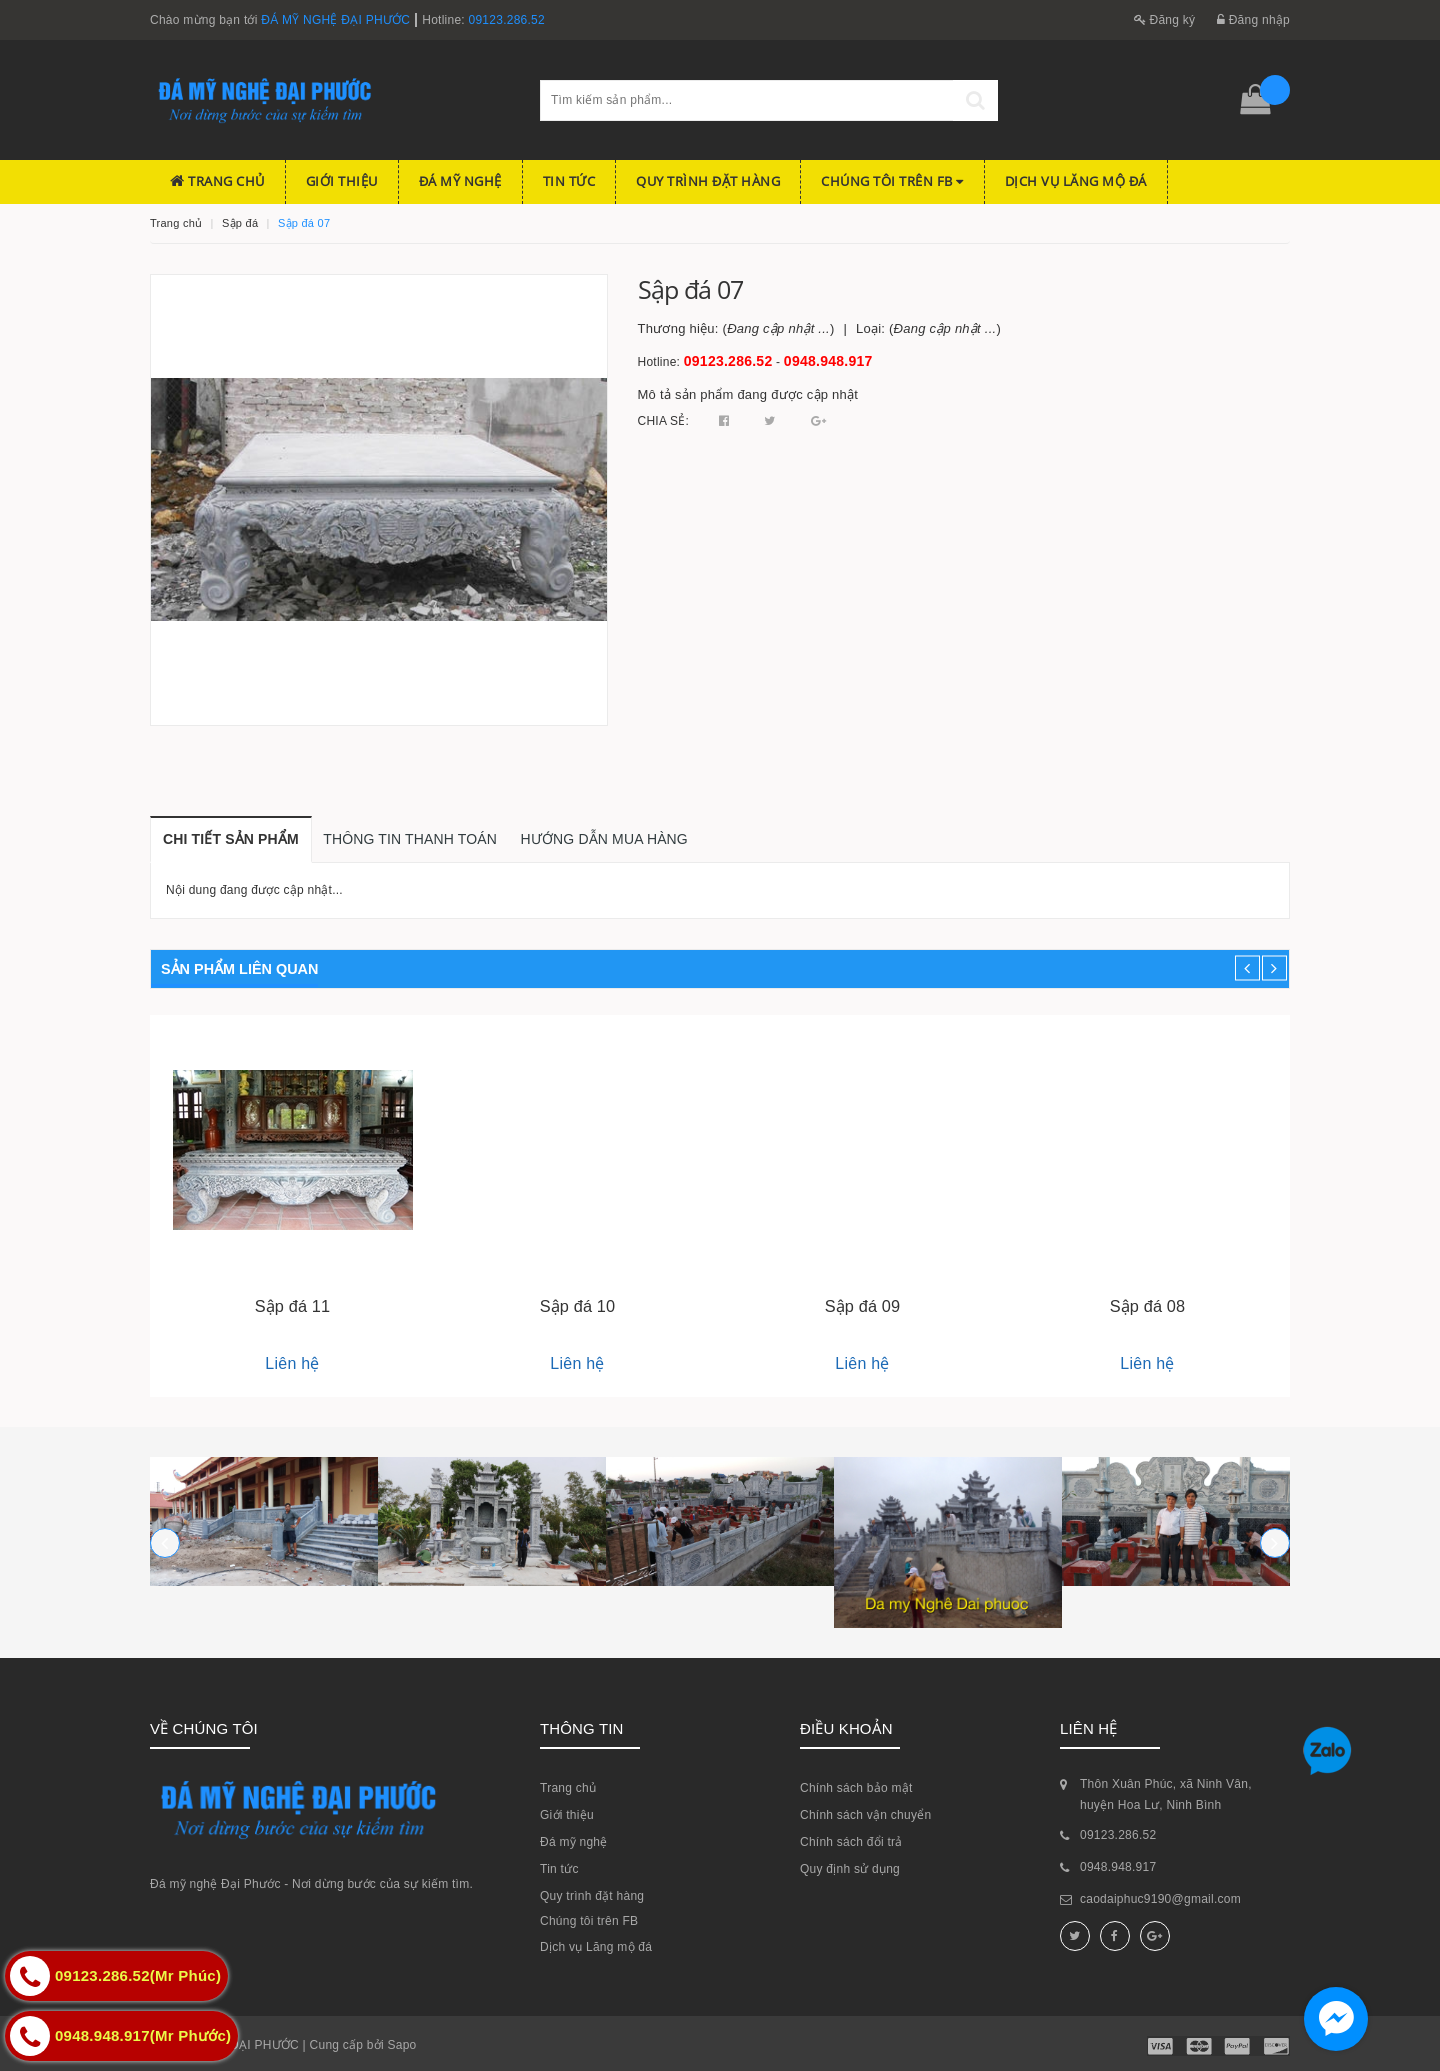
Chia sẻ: (664, 421)
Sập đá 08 (1148, 1306)
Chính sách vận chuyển (865, 1815)
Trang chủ (217, 181)
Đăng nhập (1253, 20)
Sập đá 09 (863, 1306)
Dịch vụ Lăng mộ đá (1076, 181)
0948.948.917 (828, 361)
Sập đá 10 (578, 1306)
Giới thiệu (342, 181)
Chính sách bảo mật (856, 1788)
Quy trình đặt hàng (708, 181)
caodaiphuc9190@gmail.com (1160, 1899)
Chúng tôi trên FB (892, 181)
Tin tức (569, 181)
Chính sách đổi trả (851, 1842)
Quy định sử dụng (850, 1869)
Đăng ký (1165, 20)
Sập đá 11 (293, 1306)
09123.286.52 (507, 20)
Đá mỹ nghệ (460, 181)
